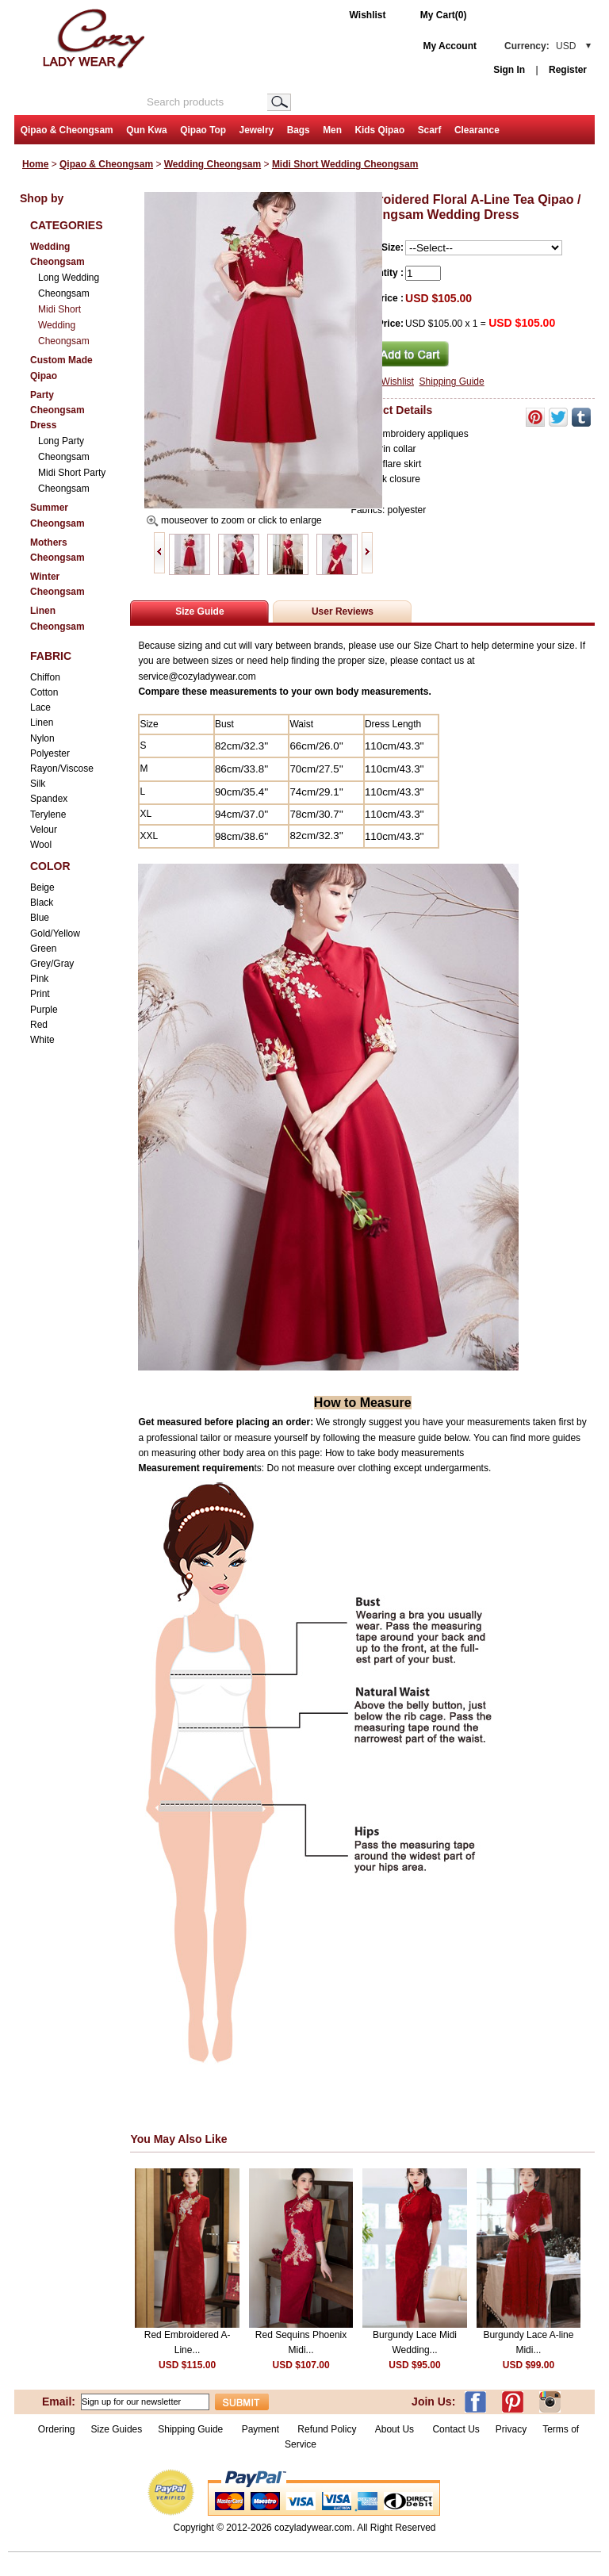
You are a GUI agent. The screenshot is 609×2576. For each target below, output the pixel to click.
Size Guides (117, 2429)
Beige (42, 887)
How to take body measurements (396, 1453)
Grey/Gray (52, 963)
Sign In (509, 69)
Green (43, 948)
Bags (298, 130)
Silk (37, 783)
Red (39, 1024)
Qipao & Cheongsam (67, 130)
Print (40, 993)
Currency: (540, 46)
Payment (260, 2429)
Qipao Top (203, 130)
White (42, 1039)
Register (568, 69)
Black (41, 902)
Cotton (44, 692)
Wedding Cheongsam (212, 164)
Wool (41, 844)
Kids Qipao (379, 130)
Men (332, 130)
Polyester (50, 753)
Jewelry (256, 130)
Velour (43, 829)
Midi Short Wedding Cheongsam (345, 164)
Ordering (56, 2429)
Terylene (48, 814)
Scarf (430, 130)
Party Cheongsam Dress (57, 410)
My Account (450, 46)
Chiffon (45, 677)
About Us (396, 2429)
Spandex (48, 798)
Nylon (42, 738)
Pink (39, 978)
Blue (39, 917)
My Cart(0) (443, 15)
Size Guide (199, 611)
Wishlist (368, 15)
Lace (40, 707)
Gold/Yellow (55, 933)
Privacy (511, 2429)
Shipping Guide (452, 381)
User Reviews (342, 611)
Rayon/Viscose (62, 768)
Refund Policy (326, 2429)
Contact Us (455, 2429)
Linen (41, 722)
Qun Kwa (146, 130)
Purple (44, 1009)
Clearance (477, 130)
